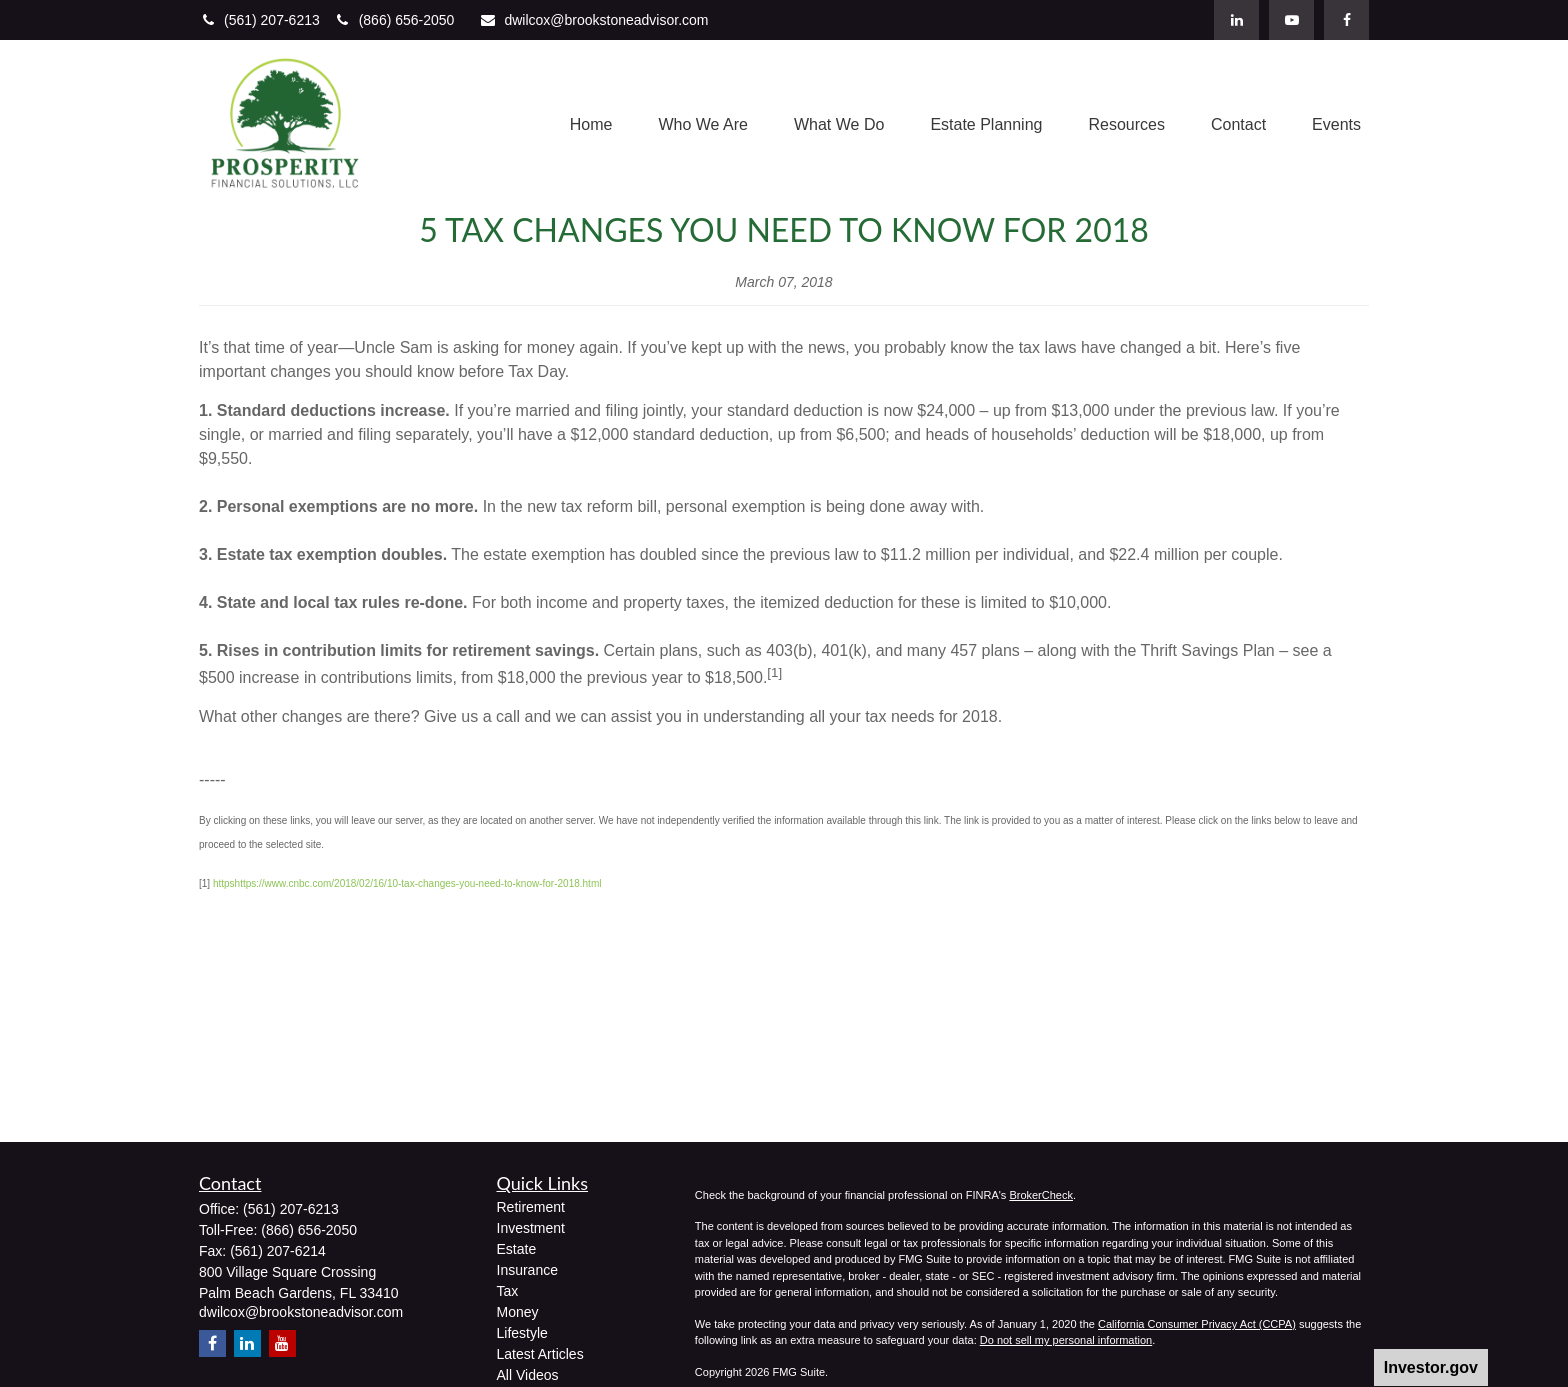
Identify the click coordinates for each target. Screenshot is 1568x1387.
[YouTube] (1291, 20)
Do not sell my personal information (1066, 1340)
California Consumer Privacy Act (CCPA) (1197, 1324)
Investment (531, 1228)
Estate (517, 1249)
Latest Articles (540, 1354)
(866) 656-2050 (394, 20)
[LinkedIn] (1236, 20)
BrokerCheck (1041, 1195)
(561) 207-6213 (261, 20)
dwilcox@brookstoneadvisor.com (593, 20)
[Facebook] (1346, 20)
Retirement (531, 1207)
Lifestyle (522, 1333)
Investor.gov (1431, 1367)
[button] (591, 125)
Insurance (527, 1270)
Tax (508, 1291)
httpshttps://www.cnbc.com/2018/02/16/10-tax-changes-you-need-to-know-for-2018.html (407, 883)
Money (518, 1312)
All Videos (528, 1375)
